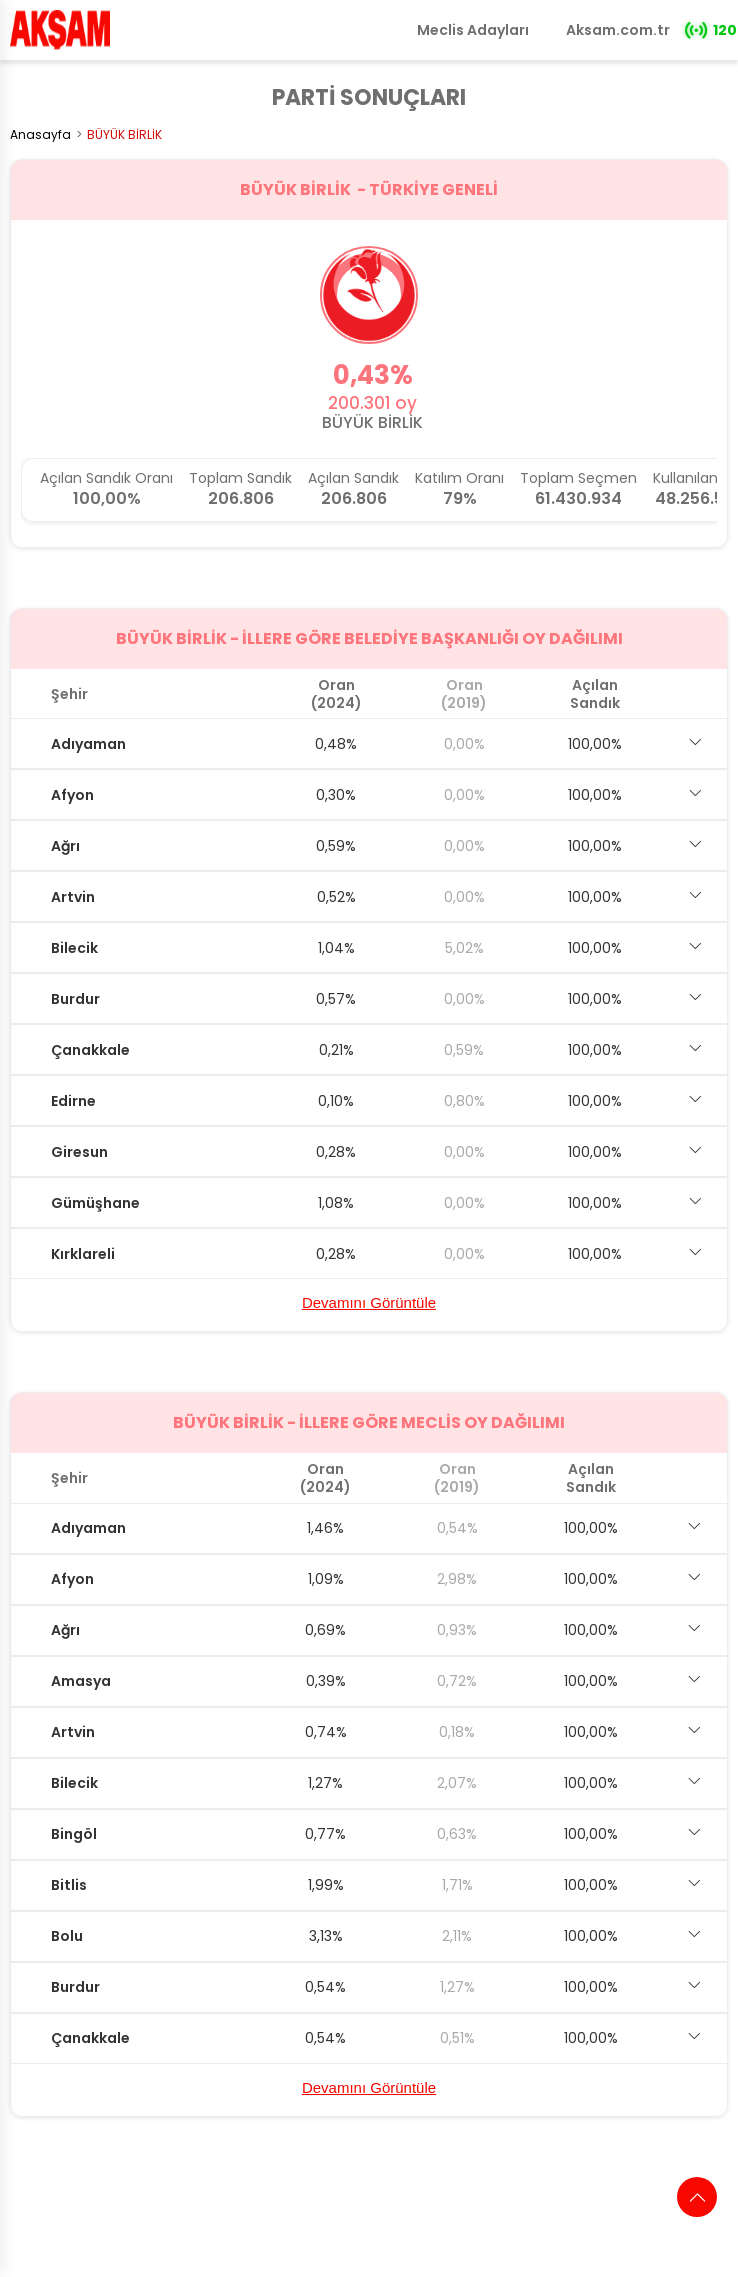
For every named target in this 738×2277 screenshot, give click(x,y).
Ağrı (65, 846)
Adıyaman (88, 744)
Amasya (81, 1681)
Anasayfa (40, 134)
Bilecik (74, 948)
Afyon (72, 795)
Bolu (67, 1936)
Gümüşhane (95, 1203)
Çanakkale (90, 1050)
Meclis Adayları (473, 30)
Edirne (73, 1101)
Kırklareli (83, 1254)
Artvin (73, 897)
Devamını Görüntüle (369, 1302)
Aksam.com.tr (618, 30)
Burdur (75, 999)
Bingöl (74, 1834)
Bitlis (69, 1885)
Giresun (79, 1152)
